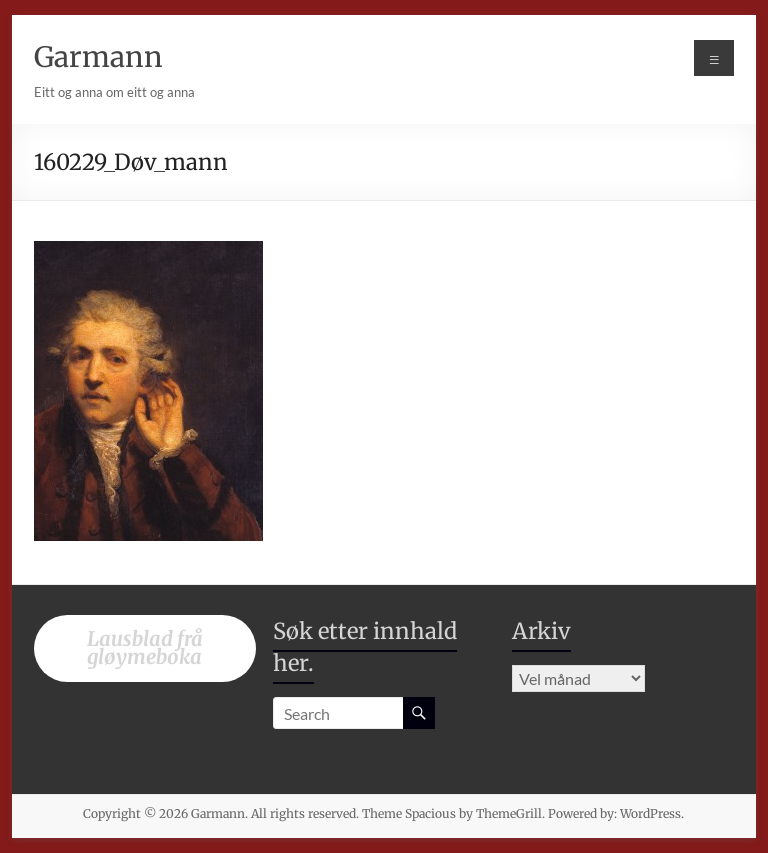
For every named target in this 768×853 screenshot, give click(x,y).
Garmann (98, 57)
